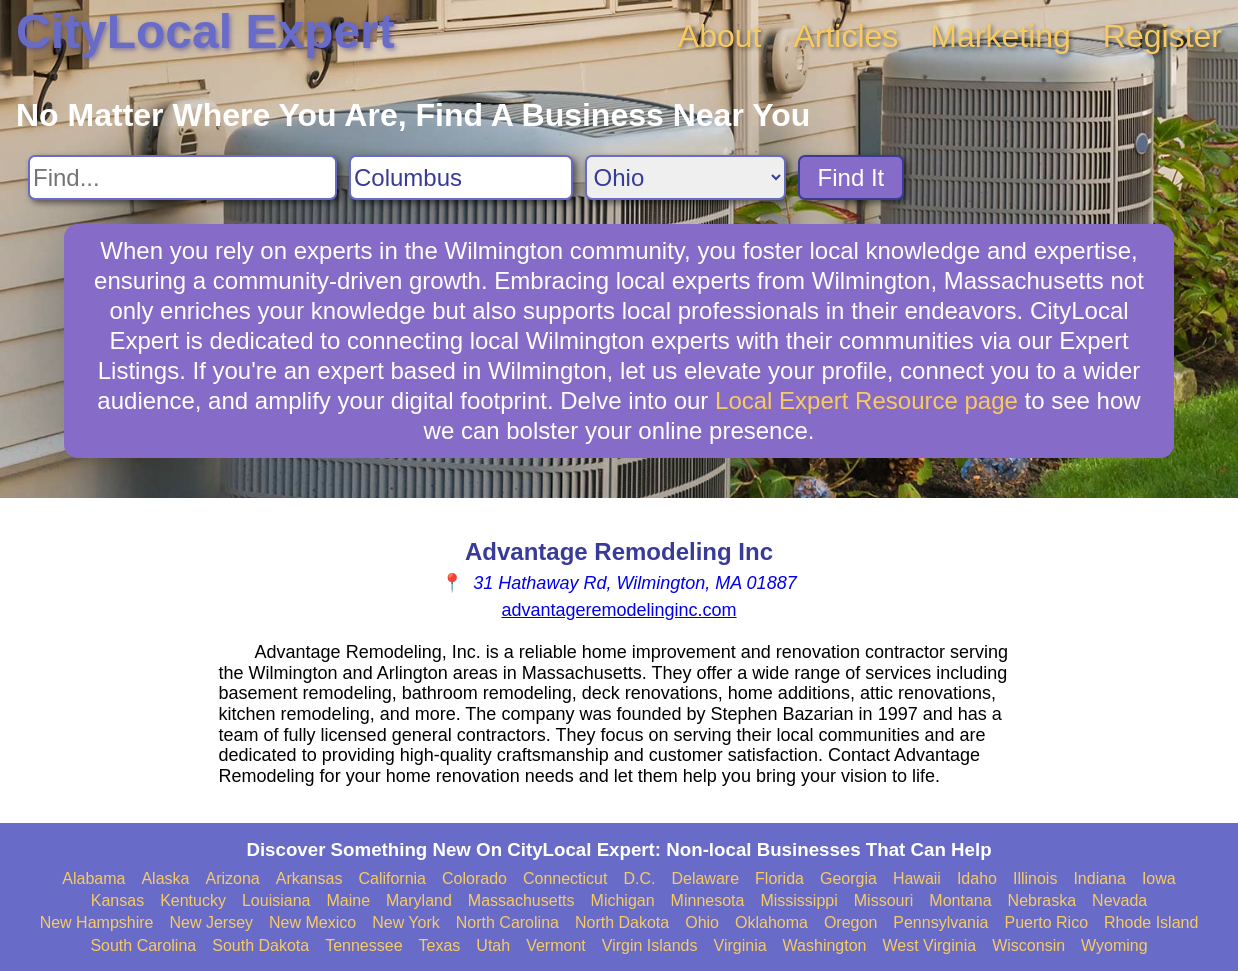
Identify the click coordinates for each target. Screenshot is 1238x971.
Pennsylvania (940, 922)
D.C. (639, 878)
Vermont (556, 945)
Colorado (474, 878)
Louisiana (276, 900)
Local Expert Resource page (866, 400)
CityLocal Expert (205, 31)
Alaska (165, 878)
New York (406, 922)
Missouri (884, 900)
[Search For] (182, 177)
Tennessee (363, 945)
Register (1162, 36)
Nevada (1119, 900)
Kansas (117, 900)
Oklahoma (771, 922)
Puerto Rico (1046, 922)
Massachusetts (521, 900)
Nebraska (1042, 900)
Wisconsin (1028, 945)
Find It (851, 177)
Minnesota (708, 900)
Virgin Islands (650, 945)
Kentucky (193, 900)
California (392, 878)
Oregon (850, 922)
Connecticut (565, 878)
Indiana (1099, 878)
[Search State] (685, 177)
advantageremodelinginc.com (618, 610)
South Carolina (143, 945)
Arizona (232, 878)
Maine (348, 900)
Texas (440, 945)
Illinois (1035, 878)
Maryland (419, 900)
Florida (779, 878)
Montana (960, 900)
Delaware (705, 878)
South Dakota (260, 945)
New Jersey (211, 922)
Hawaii (917, 878)
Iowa (1159, 878)
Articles (845, 36)
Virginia (740, 945)
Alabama (93, 878)
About (720, 36)
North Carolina (507, 922)
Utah (493, 945)
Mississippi (798, 900)
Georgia (848, 878)
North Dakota (622, 922)
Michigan (623, 900)
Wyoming (1114, 945)
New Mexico (312, 922)
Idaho (977, 878)
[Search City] (461, 177)
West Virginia (930, 945)
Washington (825, 945)
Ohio (702, 922)
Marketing (1000, 36)
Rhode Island (1151, 922)
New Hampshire (97, 922)
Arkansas (309, 878)
